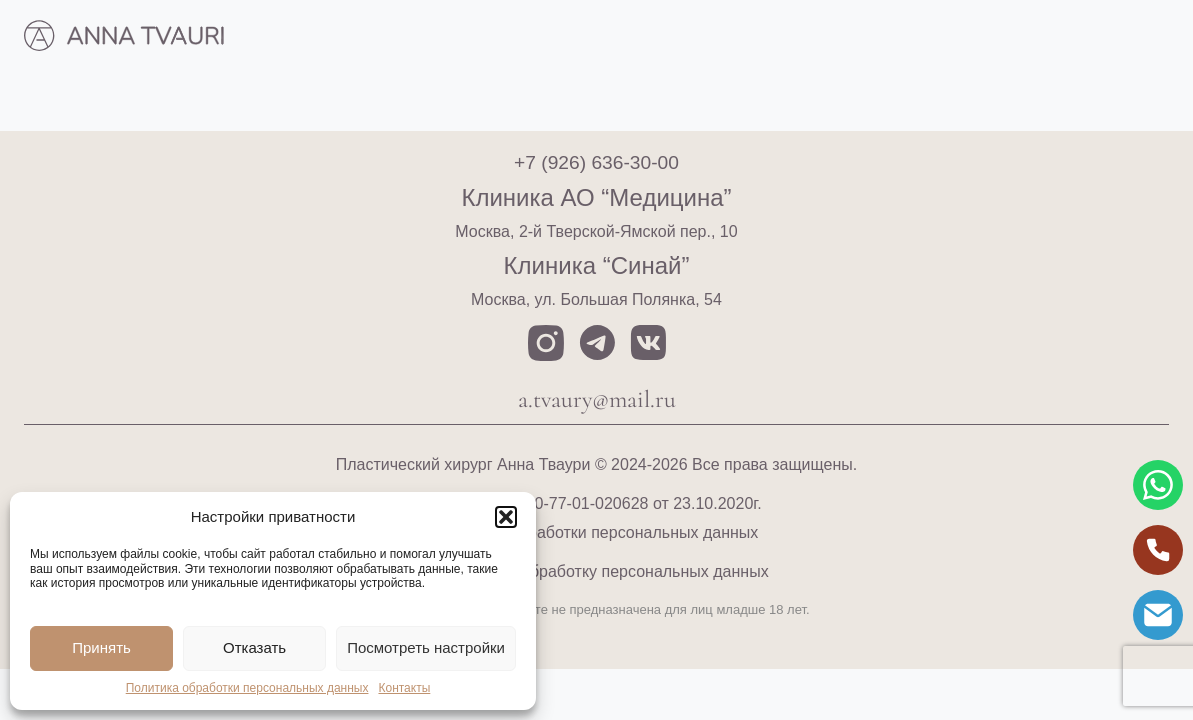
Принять (101, 647)
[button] (506, 517)
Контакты (404, 688)
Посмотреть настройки (426, 647)
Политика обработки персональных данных (247, 688)
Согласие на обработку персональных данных (596, 571)
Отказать (254, 647)
